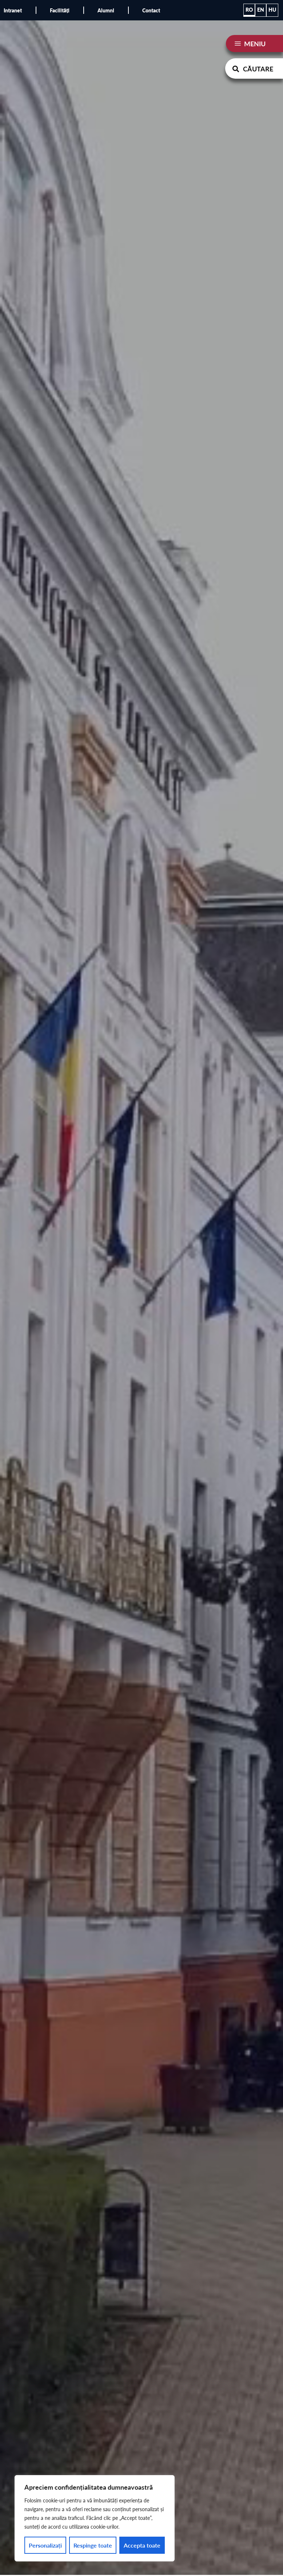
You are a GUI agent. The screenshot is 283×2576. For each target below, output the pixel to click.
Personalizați (45, 2545)
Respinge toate (92, 2545)
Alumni (105, 10)
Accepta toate (142, 2545)
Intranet (13, 10)
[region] (95, 2518)
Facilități (59, 10)
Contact (151, 10)
